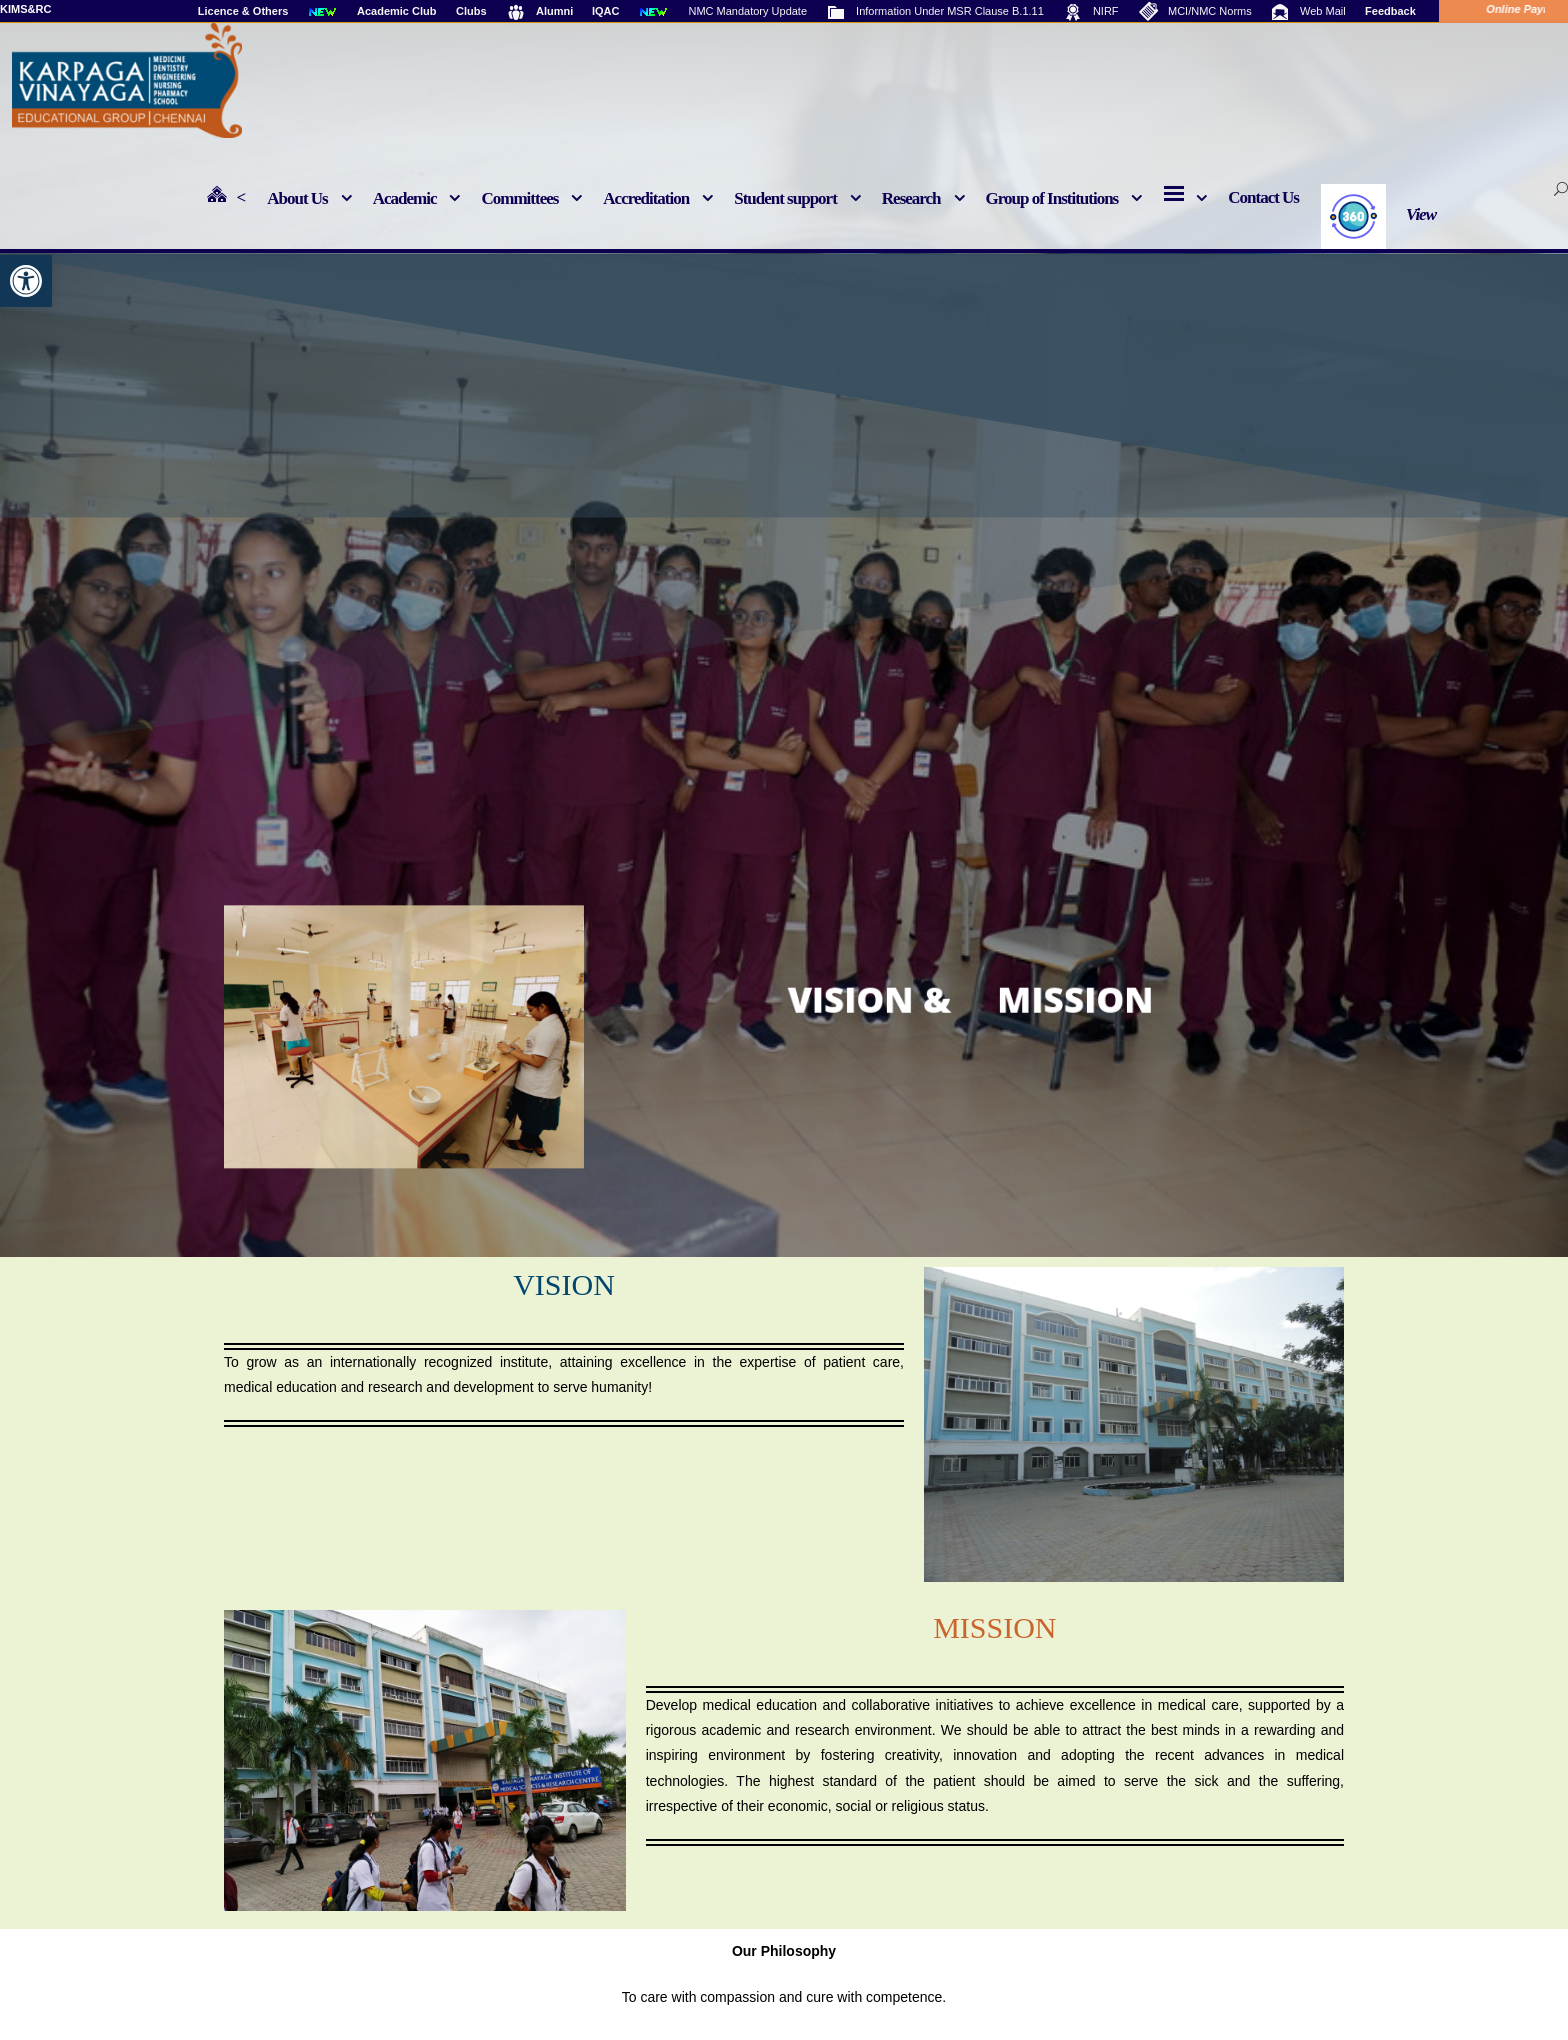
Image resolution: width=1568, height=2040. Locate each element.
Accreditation (646, 198)
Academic (405, 198)
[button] (26, 281)
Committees (519, 198)
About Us (297, 198)
